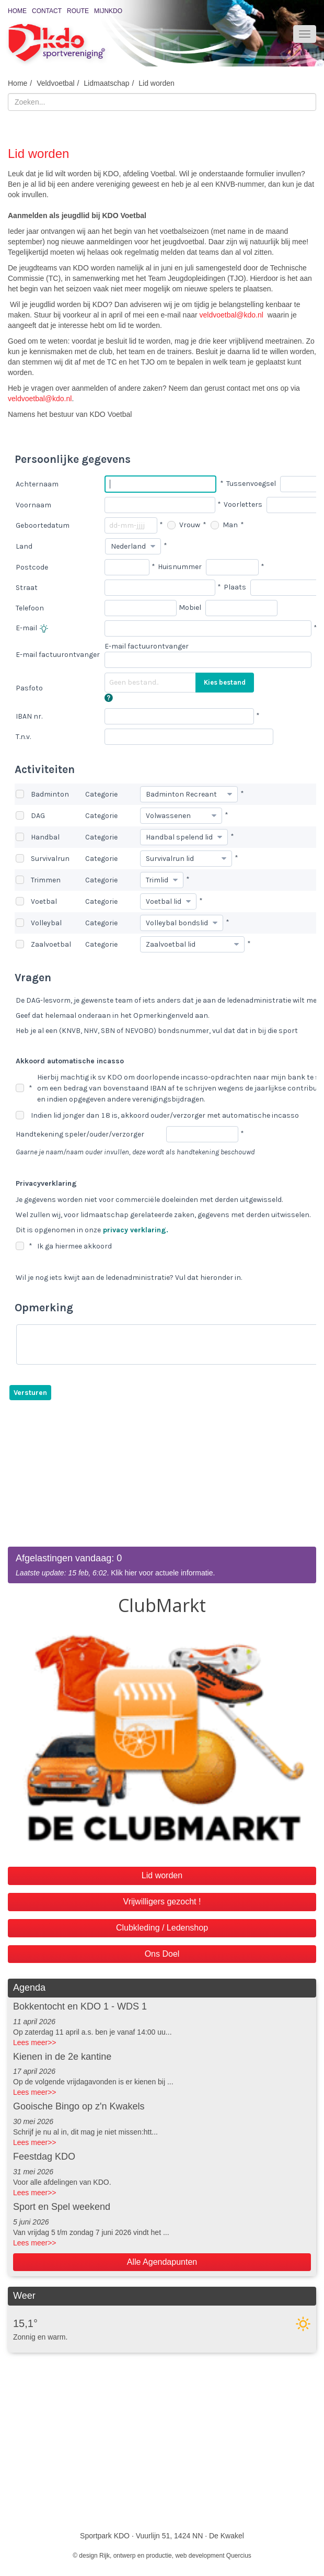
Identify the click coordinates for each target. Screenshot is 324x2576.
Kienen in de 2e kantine (62, 2056)
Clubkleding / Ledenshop (162, 1927)
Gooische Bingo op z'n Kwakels (79, 2106)
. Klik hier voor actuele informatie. (162, 1565)
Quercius (238, 2555)
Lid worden (156, 83)
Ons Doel (162, 1953)
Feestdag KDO (44, 2156)
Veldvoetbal (55, 83)
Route (78, 11)
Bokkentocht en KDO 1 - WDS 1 (80, 2006)
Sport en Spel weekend (61, 2206)
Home (17, 11)
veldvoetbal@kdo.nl (231, 315)
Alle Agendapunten (162, 2261)
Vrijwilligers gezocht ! (162, 1901)
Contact (47, 11)
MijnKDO (108, 11)
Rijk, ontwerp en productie (135, 2555)
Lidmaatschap (106, 83)
